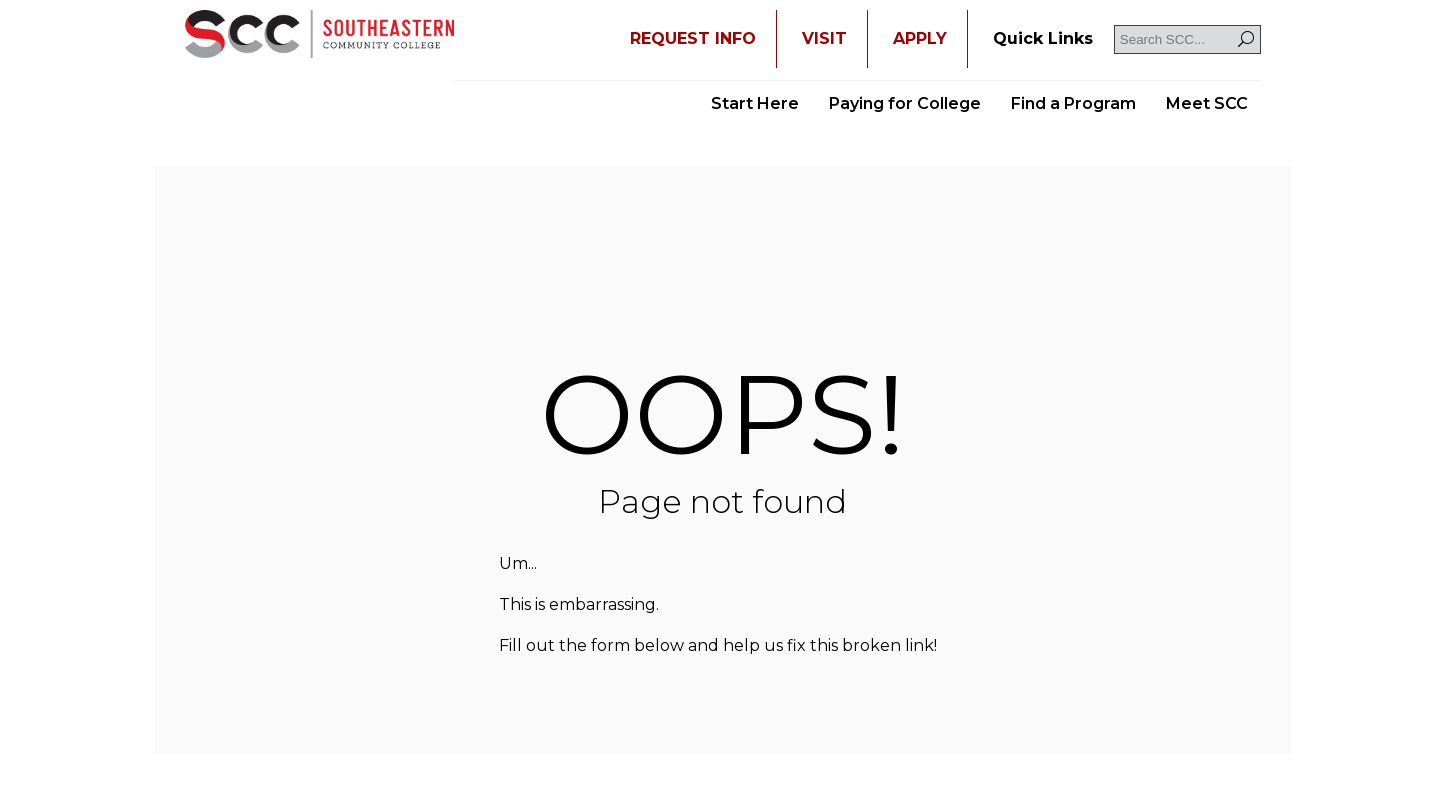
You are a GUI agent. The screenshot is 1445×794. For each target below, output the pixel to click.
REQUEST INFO (693, 38)
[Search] (1246, 39)
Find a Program (1073, 103)
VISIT (824, 38)
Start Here (755, 103)
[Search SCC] (1187, 39)
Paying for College (905, 103)
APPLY (920, 38)
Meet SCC (1207, 103)
